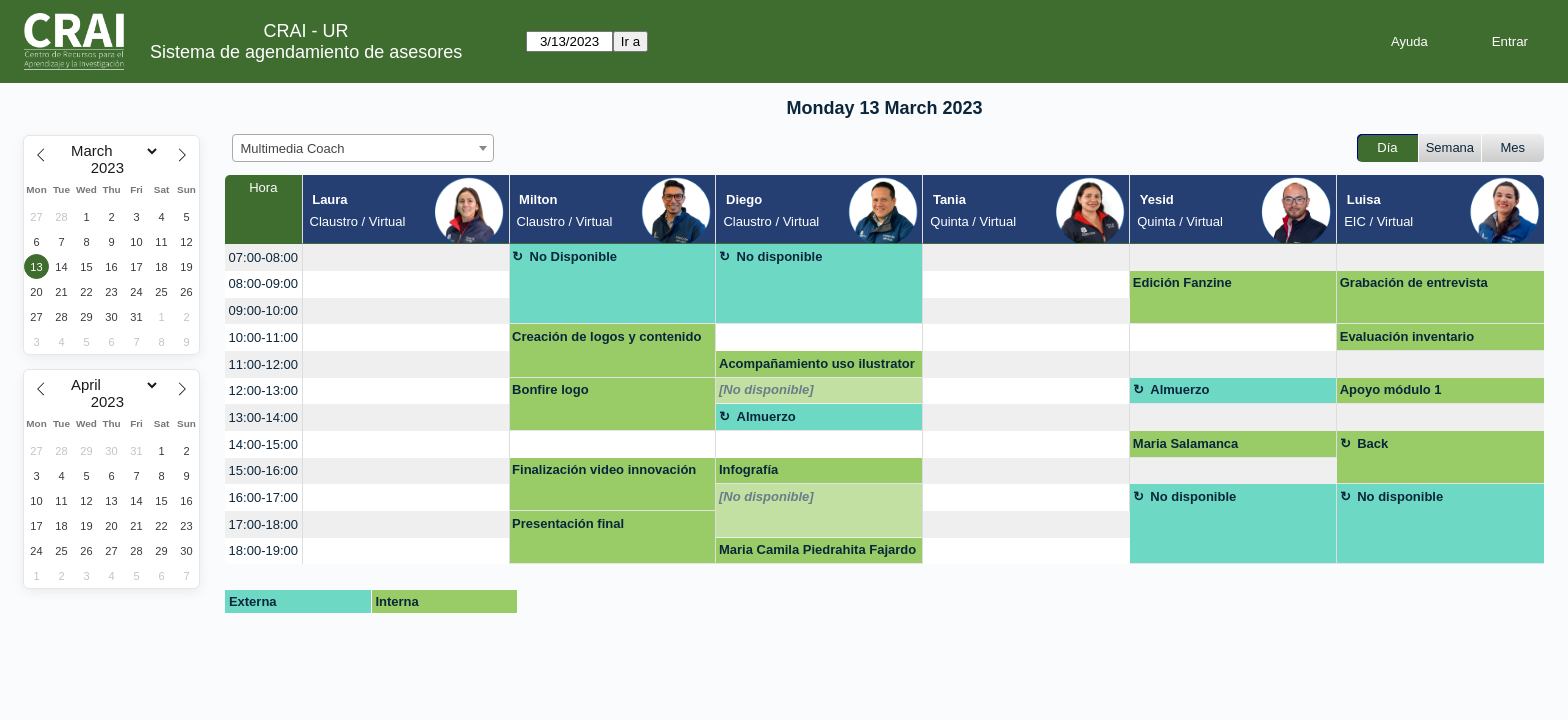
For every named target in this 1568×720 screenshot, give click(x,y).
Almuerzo (1179, 389)
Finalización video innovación (604, 469)
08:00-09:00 (263, 283)
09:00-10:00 (263, 310)
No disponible (780, 256)
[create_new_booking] (406, 257)
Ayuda (1409, 41)
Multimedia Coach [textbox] (293, 148)
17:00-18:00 (263, 524)
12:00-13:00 (263, 390)
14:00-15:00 (263, 444)
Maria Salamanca (1186, 443)
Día (1387, 147)
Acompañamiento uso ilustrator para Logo (817, 367)
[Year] (112, 168)
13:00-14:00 (263, 417)
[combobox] (363, 148)
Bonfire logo (550, 389)
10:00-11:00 (263, 337)
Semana (1450, 147)
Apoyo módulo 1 (1391, 389)
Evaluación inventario (1407, 336)
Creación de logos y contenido (606, 336)
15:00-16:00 (263, 470)
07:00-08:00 (263, 257)
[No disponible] (766, 389)
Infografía (748, 469)
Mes (1513, 147)
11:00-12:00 (263, 364)
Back (1372, 443)
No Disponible (573, 256)
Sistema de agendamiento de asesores (306, 52)
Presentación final (568, 523)
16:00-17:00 (263, 497)
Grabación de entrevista (1414, 282)
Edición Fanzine (1182, 282)
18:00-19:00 (263, 550)
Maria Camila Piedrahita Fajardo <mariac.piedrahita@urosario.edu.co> (818, 553)
